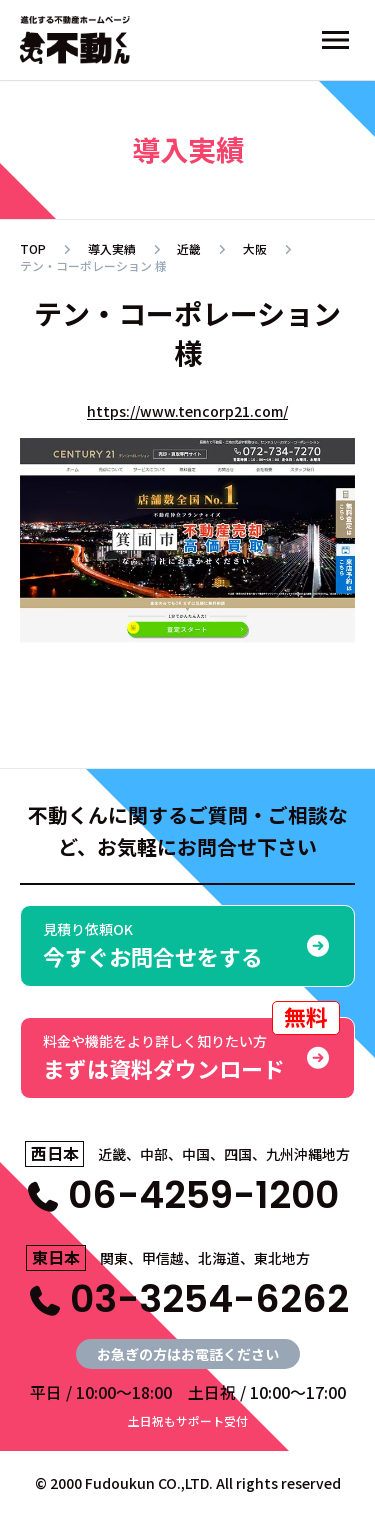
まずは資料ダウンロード (191, 1050)
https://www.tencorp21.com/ (187, 411)
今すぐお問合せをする (187, 945)
